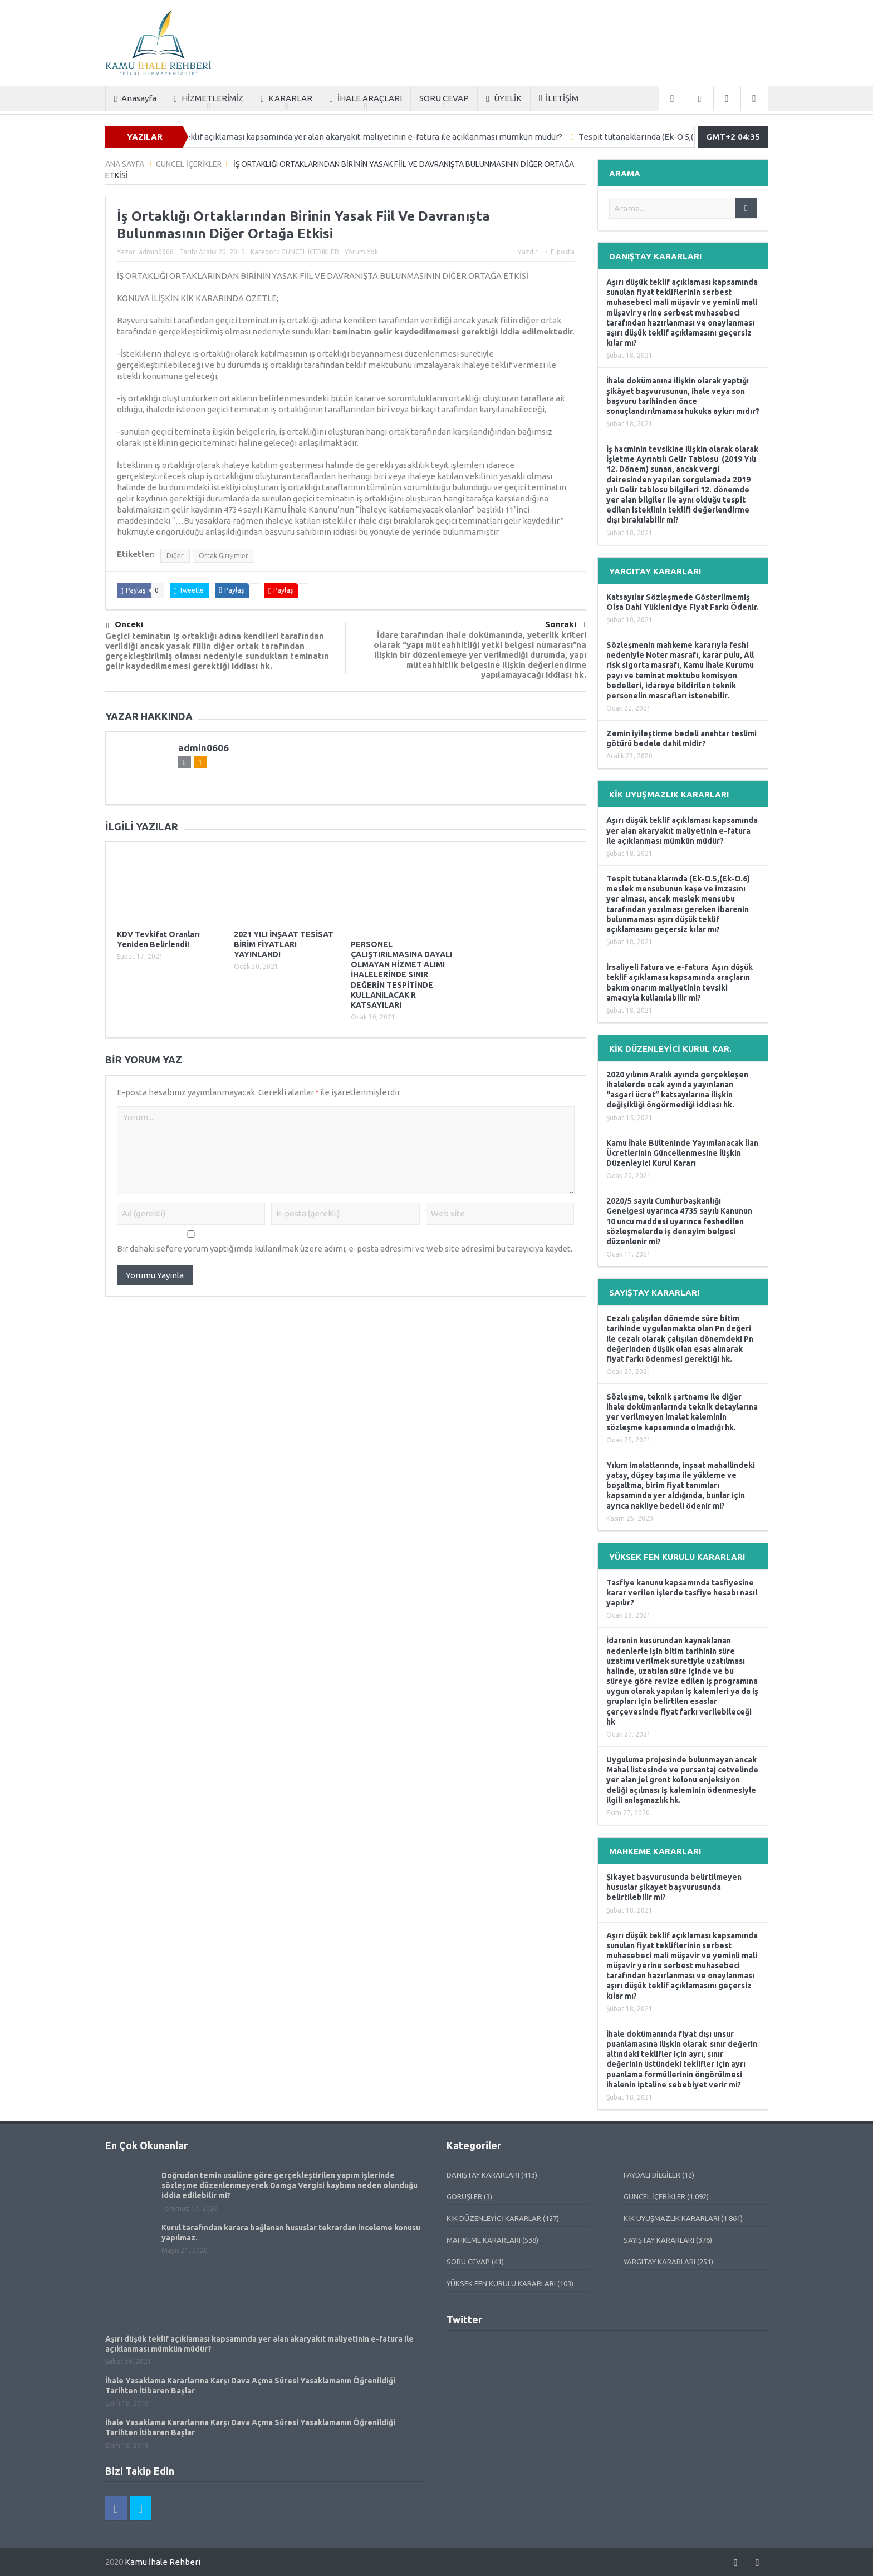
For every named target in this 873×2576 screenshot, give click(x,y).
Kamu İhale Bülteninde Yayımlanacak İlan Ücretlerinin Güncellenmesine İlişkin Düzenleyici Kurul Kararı (682, 1153)
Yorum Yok (361, 251)
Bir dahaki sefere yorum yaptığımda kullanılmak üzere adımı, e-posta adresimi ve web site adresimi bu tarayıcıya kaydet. (344, 1248)
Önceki (124, 625)
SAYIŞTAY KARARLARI (659, 2240)
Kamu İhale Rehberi (162, 2562)
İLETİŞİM (559, 98)
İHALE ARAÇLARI (366, 99)
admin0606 (156, 251)
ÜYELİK (504, 99)
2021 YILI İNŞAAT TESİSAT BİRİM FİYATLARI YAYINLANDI (283, 944)
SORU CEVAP (444, 98)
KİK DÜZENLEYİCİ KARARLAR (494, 2218)
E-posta (560, 251)
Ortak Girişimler (223, 555)
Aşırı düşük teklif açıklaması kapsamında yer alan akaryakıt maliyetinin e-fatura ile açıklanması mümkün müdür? (366, 136)
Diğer (175, 555)
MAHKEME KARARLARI (484, 2240)
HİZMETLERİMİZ (208, 99)
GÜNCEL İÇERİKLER (310, 251)
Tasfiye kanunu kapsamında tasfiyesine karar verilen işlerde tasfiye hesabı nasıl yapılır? (681, 1592)
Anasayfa (135, 99)
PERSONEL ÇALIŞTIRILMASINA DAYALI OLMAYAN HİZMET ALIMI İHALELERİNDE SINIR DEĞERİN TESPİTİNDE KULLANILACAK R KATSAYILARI (401, 974)
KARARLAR (286, 99)
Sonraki (565, 624)
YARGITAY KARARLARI (659, 2261)
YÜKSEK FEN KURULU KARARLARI (501, 2283)
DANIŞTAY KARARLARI (483, 2175)
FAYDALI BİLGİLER (652, 2175)
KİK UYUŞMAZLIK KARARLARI (671, 2218)
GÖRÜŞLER (464, 2196)
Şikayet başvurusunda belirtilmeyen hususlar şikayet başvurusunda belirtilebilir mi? (674, 1887)
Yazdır (526, 251)
